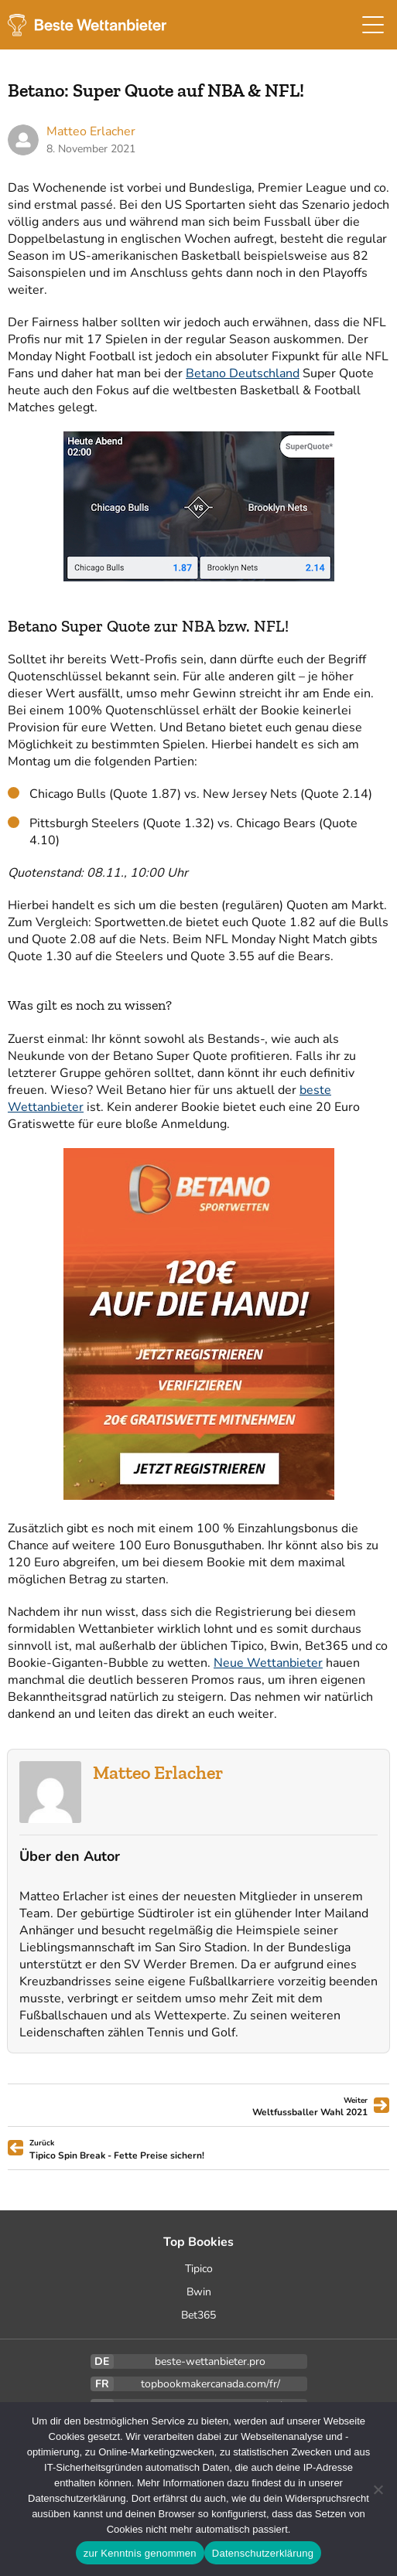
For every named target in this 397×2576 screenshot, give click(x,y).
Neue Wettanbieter (268, 1662)
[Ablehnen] (377, 2489)
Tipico (199, 2268)
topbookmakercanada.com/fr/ (210, 2384)
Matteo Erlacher (158, 1772)
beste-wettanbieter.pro (210, 2361)
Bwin (199, 2292)
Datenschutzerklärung (262, 2553)
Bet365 (198, 2315)
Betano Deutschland (242, 373)
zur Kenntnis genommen (140, 2553)
